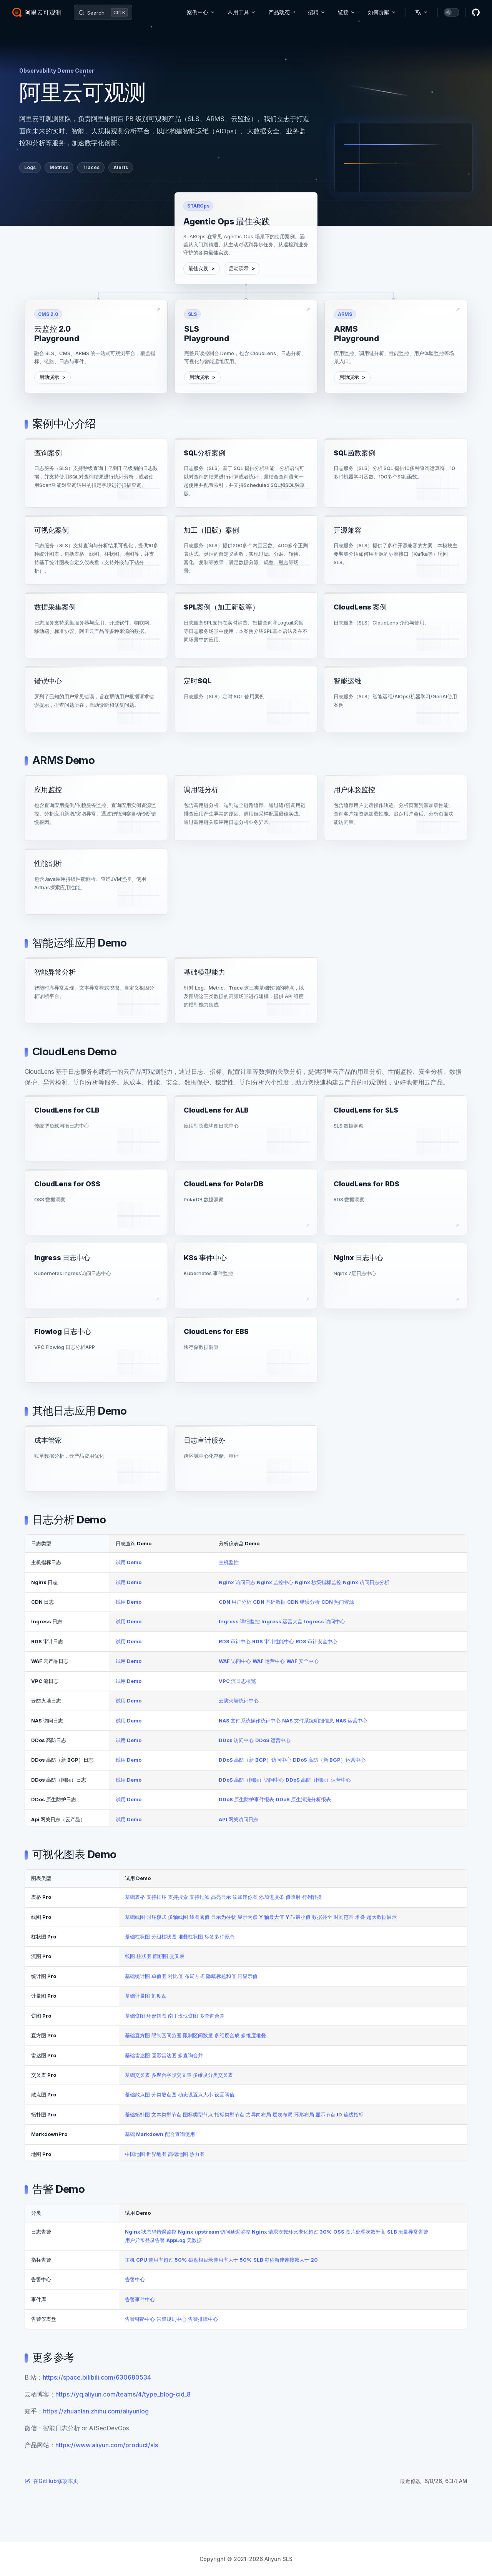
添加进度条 (271, 1897)
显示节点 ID (329, 2114)
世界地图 (156, 2154)
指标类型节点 (229, 2114)
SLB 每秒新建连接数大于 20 (285, 2260)
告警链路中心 (140, 2319)
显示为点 (248, 1917)
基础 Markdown (144, 2134)
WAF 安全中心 (302, 1661)
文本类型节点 (166, 2114)
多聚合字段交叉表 (171, 2075)
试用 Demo (128, 1562)
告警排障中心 (203, 2319)
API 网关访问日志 (238, 1819)
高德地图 (178, 2154)
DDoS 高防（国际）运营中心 (318, 1780)
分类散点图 (163, 2094)
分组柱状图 (163, 1936)
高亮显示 (221, 1897)
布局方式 (194, 1976)
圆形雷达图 (163, 2055)
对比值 (175, 1976)
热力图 (196, 2154)
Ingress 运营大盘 (282, 1621)
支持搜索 (178, 1897)
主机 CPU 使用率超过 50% (156, 2260)
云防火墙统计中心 (239, 1700)
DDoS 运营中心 (273, 1740)
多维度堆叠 (253, 2035)
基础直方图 (137, 2035)
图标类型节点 (198, 2114)
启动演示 (239, 268)
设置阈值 (224, 2094)
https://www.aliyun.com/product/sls (106, 2445)
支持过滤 (199, 1897)
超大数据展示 (382, 1917)
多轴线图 (178, 1917)
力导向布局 (258, 2114)
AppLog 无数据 (184, 2240)
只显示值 (248, 1976)
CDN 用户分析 (235, 1602)
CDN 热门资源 (337, 1602)
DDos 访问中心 (236, 1740)
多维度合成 (226, 2035)
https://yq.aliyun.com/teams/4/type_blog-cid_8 (123, 2394)
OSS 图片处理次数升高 (359, 2232)
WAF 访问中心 (235, 1661)
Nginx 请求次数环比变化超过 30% (292, 2232)
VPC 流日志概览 (237, 1681)
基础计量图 (137, 1996)
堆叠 (360, 1917)
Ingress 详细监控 (239, 1621)
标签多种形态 (219, 1936)
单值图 (158, 1976)
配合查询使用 (180, 2134)
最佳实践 (198, 268)
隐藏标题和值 (221, 1976)
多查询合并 (211, 2016)
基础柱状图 (137, 1936)
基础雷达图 (137, 2055)
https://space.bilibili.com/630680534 (97, 2377)
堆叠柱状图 (190, 1936)
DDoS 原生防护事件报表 (246, 1799)
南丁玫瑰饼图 (183, 2016)
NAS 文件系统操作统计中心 (250, 1720)
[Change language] (421, 12)
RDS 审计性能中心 (273, 1641)
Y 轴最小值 (298, 1917)
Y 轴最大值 (271, 1917)
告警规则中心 (171, 2319)
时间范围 (344, 1917)
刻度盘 (158, 1996)
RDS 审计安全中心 (316, 1641)
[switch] (451, 12)
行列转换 (312, 1897)
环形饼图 (156, 2016)
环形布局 (304, 2114)
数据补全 (322, 1917)
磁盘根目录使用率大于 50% (220, 2260)
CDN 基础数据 (269, 1602)
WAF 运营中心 (269, 1661)
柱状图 (143, 1956)
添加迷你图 (245, 1897)
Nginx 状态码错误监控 (150, 2232)
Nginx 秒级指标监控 (318, 1582)
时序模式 (156, 1917)
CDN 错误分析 (303, 1602)
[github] (476, 12)
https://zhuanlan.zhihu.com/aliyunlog (96, 2411)
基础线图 (135, 1917)
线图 (130, 1956)
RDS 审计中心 (235, 1641)
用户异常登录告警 (145, 2240)
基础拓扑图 (137, 2114)
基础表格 (135, 1897)
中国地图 (135, 2154)
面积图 (160, 1956)
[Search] (103, 12)
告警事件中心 (140, 2299)
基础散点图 (137, 2094)
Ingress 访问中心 (324, 1621)
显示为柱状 (223, 1917)
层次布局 (283, 2114)
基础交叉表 (137, 2075)
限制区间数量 (198, 2035)
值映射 (293, 1897)
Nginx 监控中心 (275, 1582)
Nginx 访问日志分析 (366, 1582)
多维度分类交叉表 (213, 2075)
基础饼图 (135, 2016)
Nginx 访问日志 (237, 1582)
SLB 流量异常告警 (407, 2232)
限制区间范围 (166, 2035)
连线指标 (354, 2114)
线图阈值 (199, 1917)
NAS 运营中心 (351, 1720)
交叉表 (177, 1956)
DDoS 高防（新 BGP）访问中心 (255, 1760)
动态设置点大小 (195, 2094)
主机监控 (229, 1562)
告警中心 (135, 2279)
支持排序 (156, 1897)
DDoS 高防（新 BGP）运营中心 (329, 1760)
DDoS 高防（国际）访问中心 (251, 1780)
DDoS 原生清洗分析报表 (303, 1799)
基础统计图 (137, 1976)
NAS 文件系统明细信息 (308, 1720)
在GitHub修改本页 (51, 2481)
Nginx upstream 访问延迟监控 (214, 2232)
